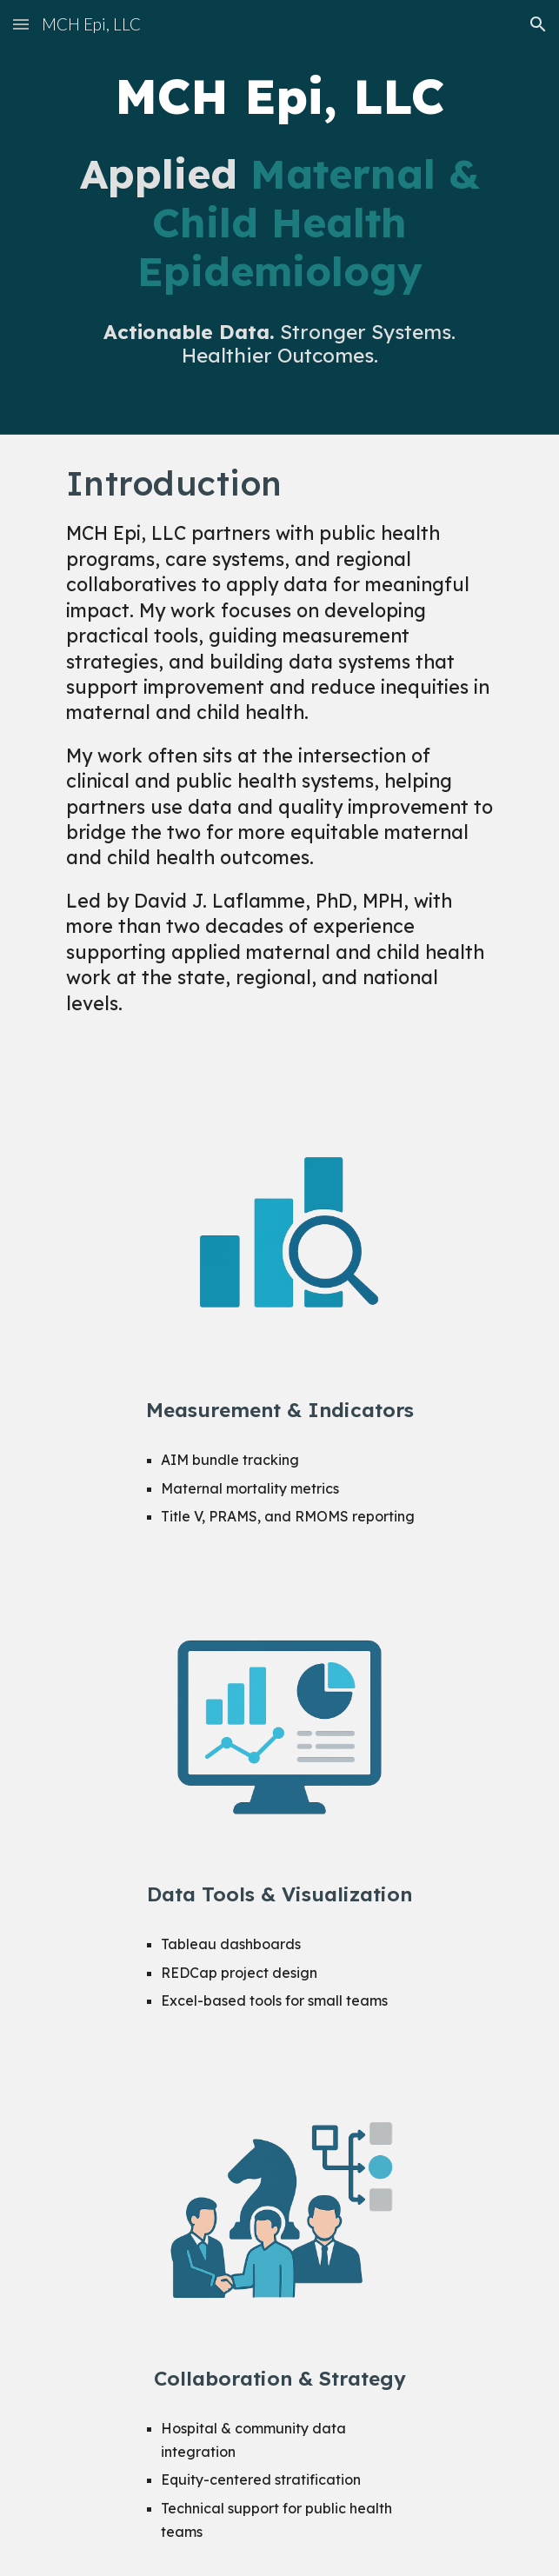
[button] (21, 24)
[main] (279, 96)
